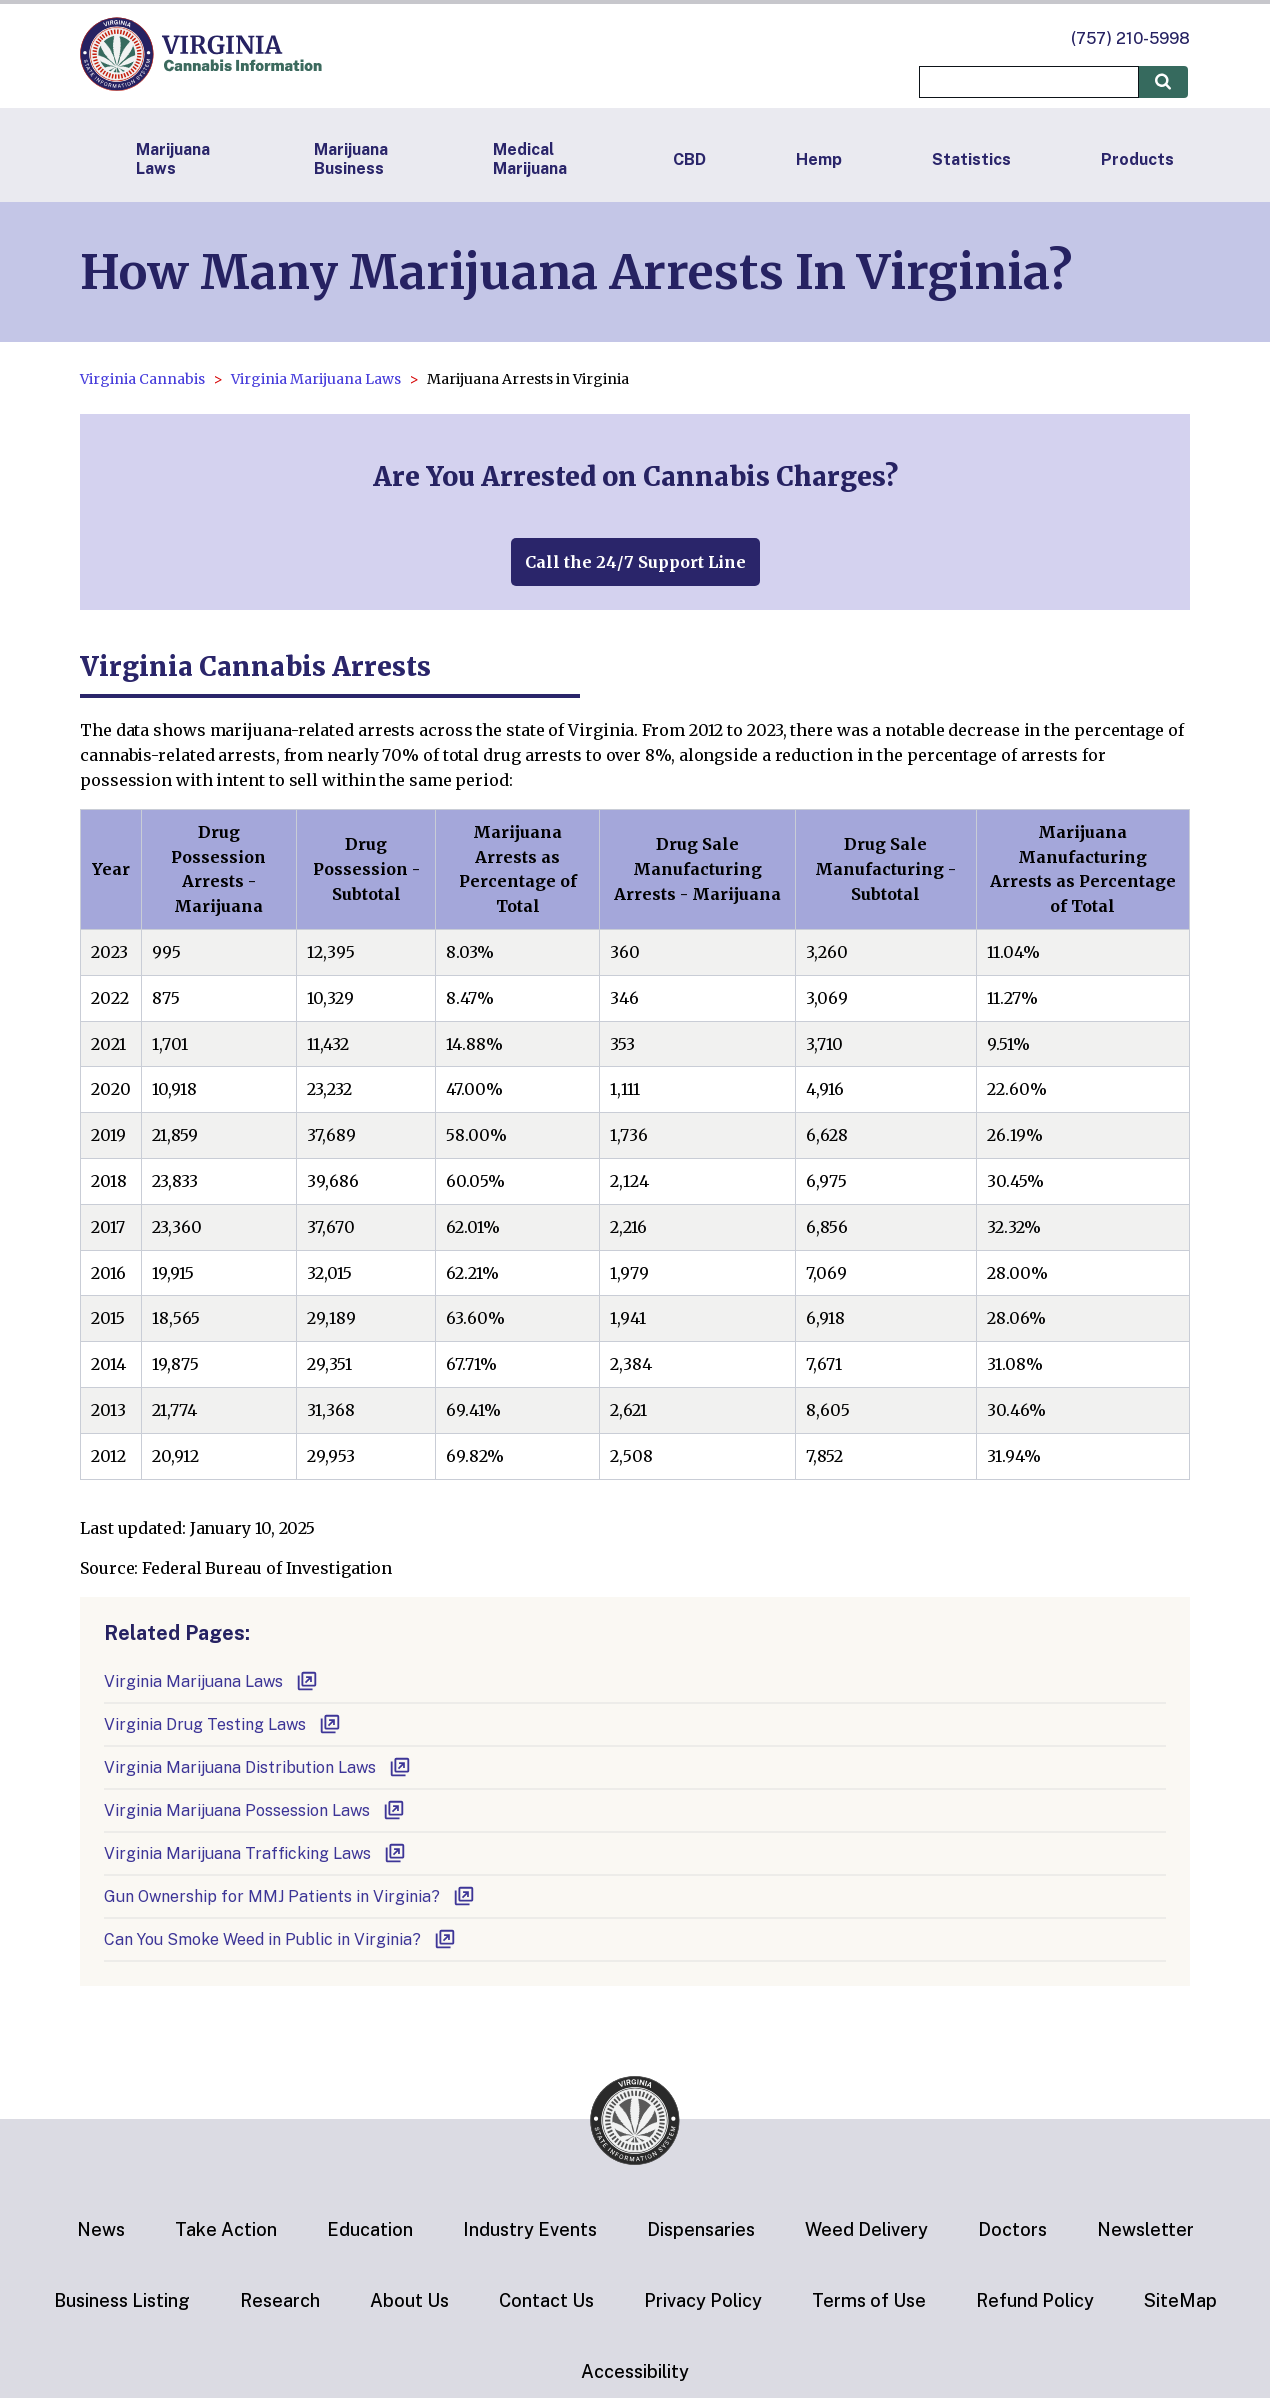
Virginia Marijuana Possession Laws (255, 1810)
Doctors (1012, 2229)
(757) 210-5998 (1130, 38)
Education (370, 2229)
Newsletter (1145, 2229)
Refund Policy (1035, 2300)
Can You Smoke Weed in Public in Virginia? (280, 1939)
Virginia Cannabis (142, 379)
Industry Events (530, 2229)
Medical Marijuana (530, 159)
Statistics (971, 159)
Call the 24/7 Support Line (635, 562)
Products (1137, 159)
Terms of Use (869, 2300)
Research (280, 2300)
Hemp (819, 159)
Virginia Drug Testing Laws (223, 1724)
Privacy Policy (703, 2300)
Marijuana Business (351, 159)
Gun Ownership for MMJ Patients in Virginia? (290, 1896)
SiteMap (1180, 2300)
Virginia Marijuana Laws (316, 379)
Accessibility (635, 2371)
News (101, 2229)
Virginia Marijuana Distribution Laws (258, 1767)
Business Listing (122, 2300)
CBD (689, 159)
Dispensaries (701, 2229)
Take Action (226, 2229)
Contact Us (546, 2300)
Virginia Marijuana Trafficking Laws (255, 1853)
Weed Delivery (866, 2229)
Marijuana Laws (173, 159)
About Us (409, 2300)
